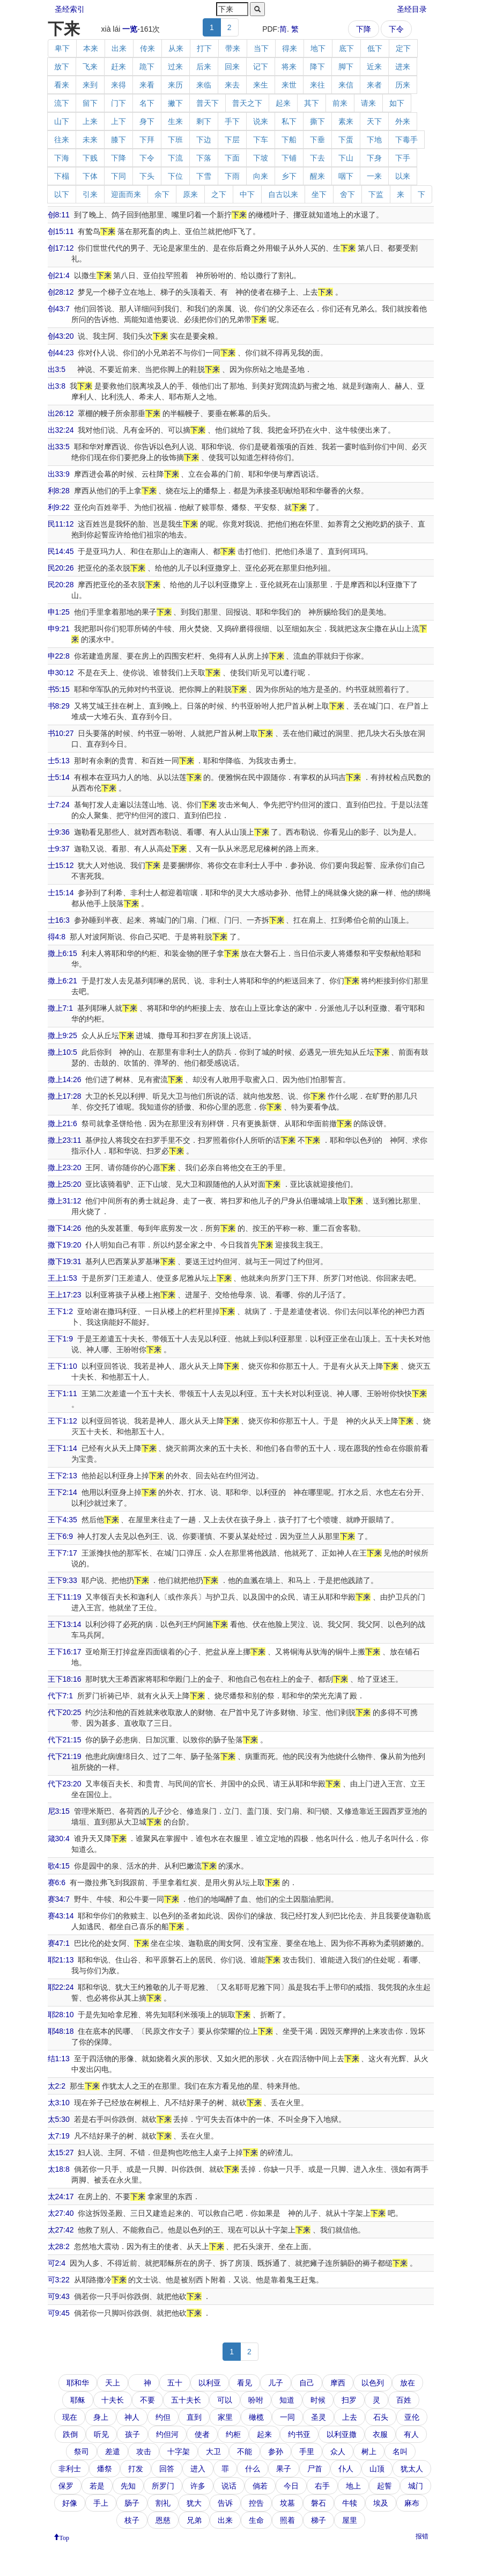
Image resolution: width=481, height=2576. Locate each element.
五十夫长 (186, 2400)
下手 (402, 158)
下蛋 (345, 139)
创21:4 (59, 275)
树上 (368, 2451)
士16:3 (59, 920)
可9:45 (59, 2313)
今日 (291, 2486)
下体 (90, 176)
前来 (339, 103)
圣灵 (318, 2417)
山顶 (376, 2468)
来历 (175, 85)
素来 (345, 121)
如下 (396, 103)
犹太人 (412, 2468)
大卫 (213, 2451)
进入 (197, 2468)
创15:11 (61, 231)
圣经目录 (412, 9)
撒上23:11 (65, 1140)
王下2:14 (62, 1492)
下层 (232, 139)
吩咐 (255, 2400)
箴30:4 (59, 1838)
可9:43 (59, 2296)
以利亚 (209, 2382)
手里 (306, 2451)
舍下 (347, 194)
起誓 (384, 2486)
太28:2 (59, 2246)
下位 (175, 176)
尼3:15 (59, 1811)
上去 (349, 2417)
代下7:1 (60, 1695)
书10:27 (61, 733)
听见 (101, 2434)
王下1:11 (62, 1393)
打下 (204, 48)
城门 (415, 2486)
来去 (232, 85)
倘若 (260, 2486)
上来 (90, 121)
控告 (256, 2503)
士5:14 (59, 777)
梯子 (318, 2520)
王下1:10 (62, 1366)
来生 (260, 85)
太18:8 (59, 2169)
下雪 (203, 176)
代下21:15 (65, 1739)
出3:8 (56, 386)
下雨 (232, 176)
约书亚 (299, 2434)
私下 (289, 121)
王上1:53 (62, 1278)
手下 (232, 121)
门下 (118, 103)
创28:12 (61, 292)
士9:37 (59, 848)
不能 (244, 2451)
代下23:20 (65, 1783)
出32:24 (61, 430)
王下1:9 (60, 1338)
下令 (396, 29)
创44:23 (61, 352)
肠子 (131, 2503)
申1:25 (59, 612)
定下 (403, 48)
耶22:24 (61, 1987)
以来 (402, 176)
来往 (317, 85)
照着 (287, 2520)
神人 (131, 2417)
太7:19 (59, 2136)
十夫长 (112, 2400)
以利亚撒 (342, 2434)
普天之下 (247, 103)
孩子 (132, 2434)
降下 (317, 66)
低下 (374, 48)
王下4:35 (62, 1519)
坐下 (319, 194)
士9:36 (59, 832)
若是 (97, 2486)
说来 (260, 121)
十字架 (178, 2451)
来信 (345, 85)
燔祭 (104, 2468)
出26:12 (61, 413)
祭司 (81, 2451)
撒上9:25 (62, 1035)
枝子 (131, 2520)
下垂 (317, 139)
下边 (203, 139)
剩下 (203, 121)
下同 (118, 176)
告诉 (225, 2503)
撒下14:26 (65, 1228)
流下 (61, 103)
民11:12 (61, 524)
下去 (317, 158)
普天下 (207, 103)
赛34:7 (59, 1899)
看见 (244, 2382)
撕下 (317, 121)
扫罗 (349, 2400)
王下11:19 (65, 1597)
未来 (90, 139)
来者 (374, 85)
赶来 (118, 66)
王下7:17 (62, 1553)
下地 (374, 139)
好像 (69, 2503)
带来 (232, 48)
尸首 (314, 2468)
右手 (322, 2486)
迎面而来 (126, 194)
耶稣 (77, 2400)
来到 (90, 85)
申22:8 (59, 656)
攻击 (143, 2451)
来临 (203, 85)
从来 (175, 48)
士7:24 (59, 804)
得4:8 (56, 936)
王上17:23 (65, 1294)
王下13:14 (65, 1624)
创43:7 (59, 308)
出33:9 (59, 474)
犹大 (194, 2503)
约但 (163, 2417)
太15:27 (61, 2152)
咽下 (345, 176)
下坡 (260, 158)
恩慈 (163, 2520)
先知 (128, 2486)
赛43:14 (61, 1915)
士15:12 (61, 865)
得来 (289, 48)
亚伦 (411, 2417)
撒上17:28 (65, 1096)
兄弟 (194, 2520)
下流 (175, 158)
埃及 (380, 2503)
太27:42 (61, 2229)
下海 (61, 158)
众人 (337, 2451)
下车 (260, 139)
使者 (202, 2434)
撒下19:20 (65, 1244)
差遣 (112, 2451)
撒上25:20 (65, 1184)
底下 (346, 48)
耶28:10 (61, 2014)
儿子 (275, 2382)
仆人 (345, 2468)
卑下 (62, 48)
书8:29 (59, 706)
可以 (224, 2400)
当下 (261, 48)
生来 (175, 121)
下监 (375, 194)
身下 (146, 121)
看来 (61, 85)
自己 (306, 2382)
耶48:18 (61, 2031)
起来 (283, 103)
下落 (203, 158)
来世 (289, 85)
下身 (374, 158)
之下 (218, 194)
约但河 (167, 2434)
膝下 (118, 139)
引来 (90, 194)
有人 (411, 2434)
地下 (317, 48)
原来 (190, 194)
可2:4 (56, 2263)
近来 (374, 66)
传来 (147, 48)
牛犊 (349, 2503)
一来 (374, 176)
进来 (402, 66)
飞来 (90, 66)
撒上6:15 (62, 953)
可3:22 (59, 2279)
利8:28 (59, 490)
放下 (61, 66)
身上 (100, 2417)
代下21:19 (65, 1756)
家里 (225, 2417)
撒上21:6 (62, 1123)
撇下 (175, 103)
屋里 (349, 2520)
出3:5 (56, 369)
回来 (232, 66)
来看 (146, 85)
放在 (407, 2382)
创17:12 (61, 248)
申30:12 (61, 672)
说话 (228, 2486)
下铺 (289, 158)
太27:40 (61, 2213)
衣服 (380, 2434)
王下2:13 (62, 1475)
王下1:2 (60, 1311)
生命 (256, 2520)
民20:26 (61, 568)
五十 (174, 2382)
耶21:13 (61, 1959)
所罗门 (163, 2486)
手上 (100, 2503)
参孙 (275, 2451)
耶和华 (77, 2382)
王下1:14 (62, 1448)
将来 (289, 66)
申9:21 (59, 628)
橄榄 (256, 2417)
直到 (194, 2417)
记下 (260, 66)
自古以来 (283, 194)
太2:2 (56, 2086)
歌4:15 (59, 1866)
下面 (232, 158)
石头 (380, 2417)
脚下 (345, 66)
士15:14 (61, 892)
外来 (402, 121)
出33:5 (59, 446)
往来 (61, 139)
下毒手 (406, 139)
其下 (311, 103)
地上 (353, 2486)
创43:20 (61, 336)
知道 (286, 2400)
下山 (345, 158)
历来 (402, 85)
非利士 (69, 2468)
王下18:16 (65, 1679)
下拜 (146, 139)
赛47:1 (59, 1943)
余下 (161, 194)
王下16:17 (65, 1651)
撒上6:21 (62, 980)
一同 (287, 2417)
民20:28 (61, 584)
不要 (147, 2400)
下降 (363, 29)
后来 (203, 66)
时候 (317, 2400)
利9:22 (59, 507)
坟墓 (287, 2503)
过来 (175, 66)
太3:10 (59, 2102)
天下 (374, 121)
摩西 (337, 2382)
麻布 (411, 2503)
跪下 (146, 66)
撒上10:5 (62, 1052)
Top (65, 2537)
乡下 (289, 176)
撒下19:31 (65, 1261)
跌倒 (70, 2434)
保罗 (65, 2486)
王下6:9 (60, 1536)
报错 (422, 2536)
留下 (90, 103)
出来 (119, 48)
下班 (175, 139)
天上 (112, 2382)
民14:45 (61, 551)
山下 (61, 121)
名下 (146, 103)
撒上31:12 (65, 1200)
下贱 (90, 158)
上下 (118, 121)
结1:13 (59, 2058)
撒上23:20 (65, 1167)
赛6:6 (56, 1882)
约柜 (233, 2434)
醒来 (317, 176)
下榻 (61, 176)
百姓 (403, 2400)
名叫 (400, 2451)
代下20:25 (65, 1712)
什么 (252, 2468)
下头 (146, 176)
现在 (69, 2417)
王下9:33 (62, 1580)
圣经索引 (70, 9)
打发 (135, 2468)
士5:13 (59, 760)
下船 (289, 139)
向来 (260, 176)
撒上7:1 (60, 1008)
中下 (247, 194)
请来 (368, 103)
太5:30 (59, 2119)
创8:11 (59, 214)
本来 (90, 48)
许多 (197, 2486)
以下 (61, 194)
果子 (283, 2468)
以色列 (372, 2382)
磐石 (318, 2503)
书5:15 (59, 689)
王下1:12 (62, 1421)
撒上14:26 (65, 1079)
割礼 (163, 2503)
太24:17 (61, 2196)
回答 (166, 2468)
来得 (118, 85)
